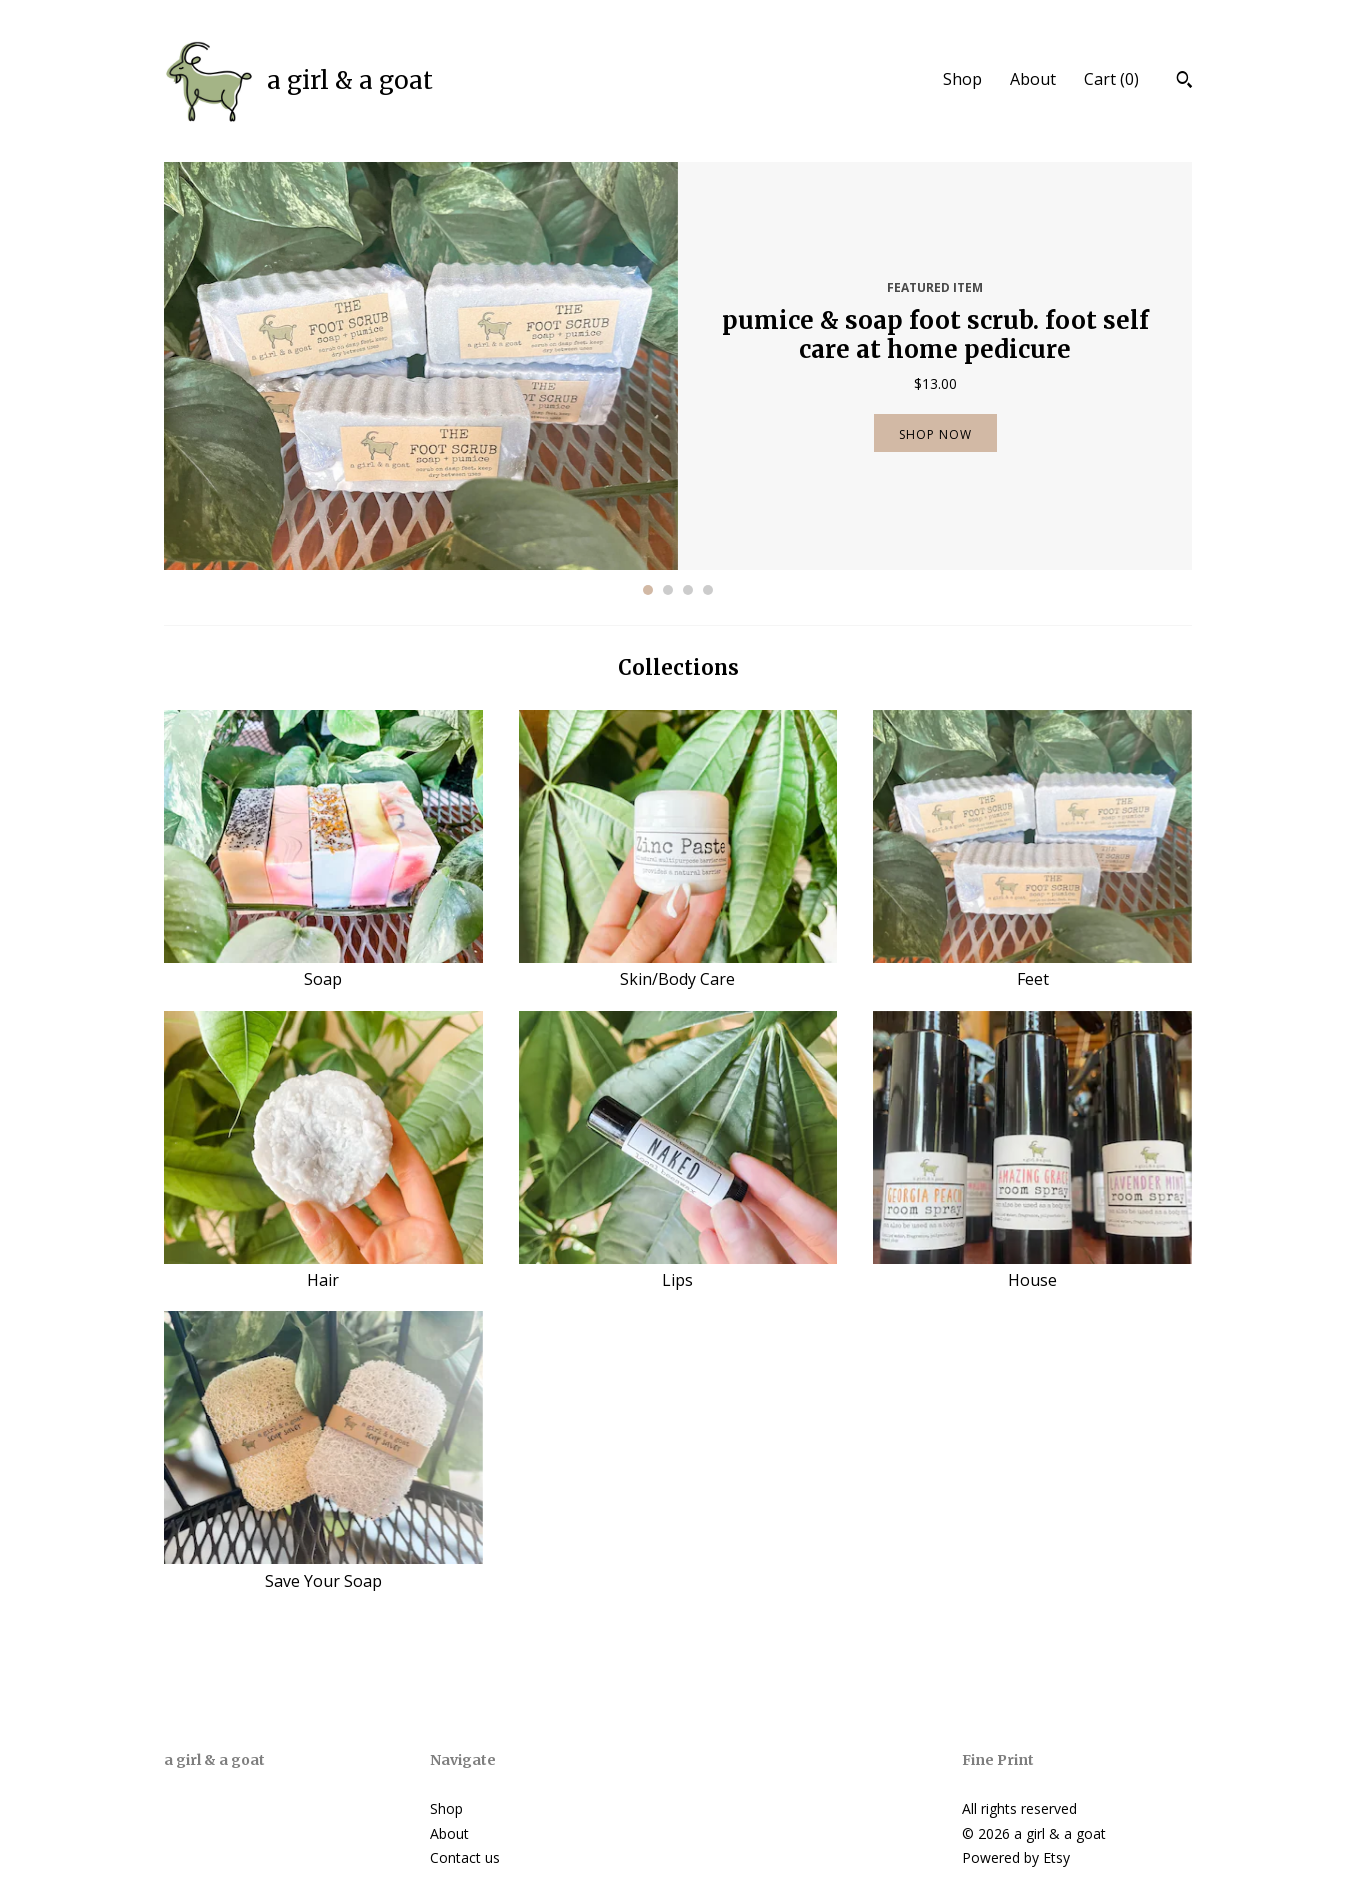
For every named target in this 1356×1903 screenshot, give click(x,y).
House (1032, 1269)
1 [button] (648, 590)
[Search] (1184, 82)
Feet (1032, 968)
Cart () (1111, 79)
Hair (323, 1269)
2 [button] (668, 590)
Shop (962, 79)
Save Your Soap (323, 1569)
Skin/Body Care (678, 968)
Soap (323, 968)
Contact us (465, 1857)
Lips (678, 1269)
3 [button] (688, 590)
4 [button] (708, 590)
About (1033, 79)
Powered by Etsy (1016, 1857)
